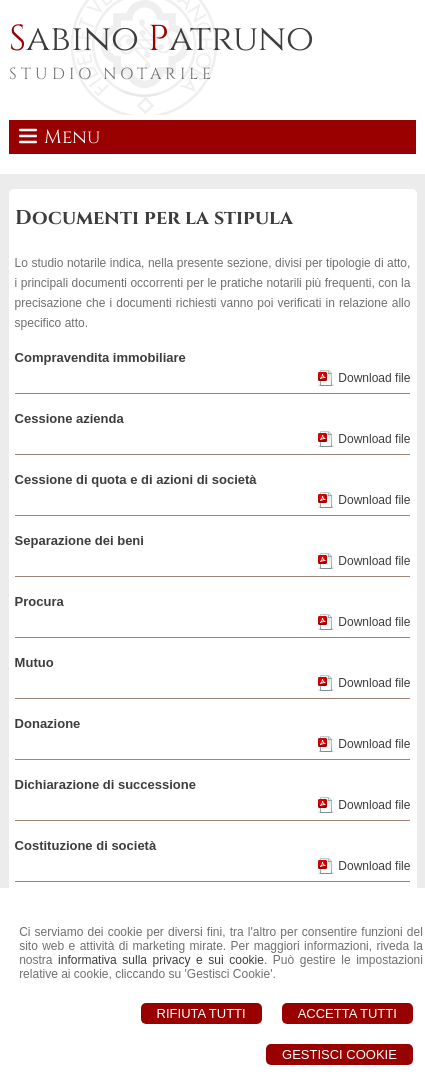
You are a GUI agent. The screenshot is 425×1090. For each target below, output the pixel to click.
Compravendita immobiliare (100, 357)
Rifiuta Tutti (201, 1013)
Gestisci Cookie (339, 1054)
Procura (39, 601)
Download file (374, 378)
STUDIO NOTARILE (112, 74)
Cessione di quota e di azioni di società (136, 479)
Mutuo (34, 662)
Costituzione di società (86, 845)
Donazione (48, 723)
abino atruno (161, 39)
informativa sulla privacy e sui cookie (161, 960)
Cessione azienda (69, 418)
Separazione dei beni (79, 540)
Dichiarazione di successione (105, 784)
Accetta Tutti (347, 1013)
